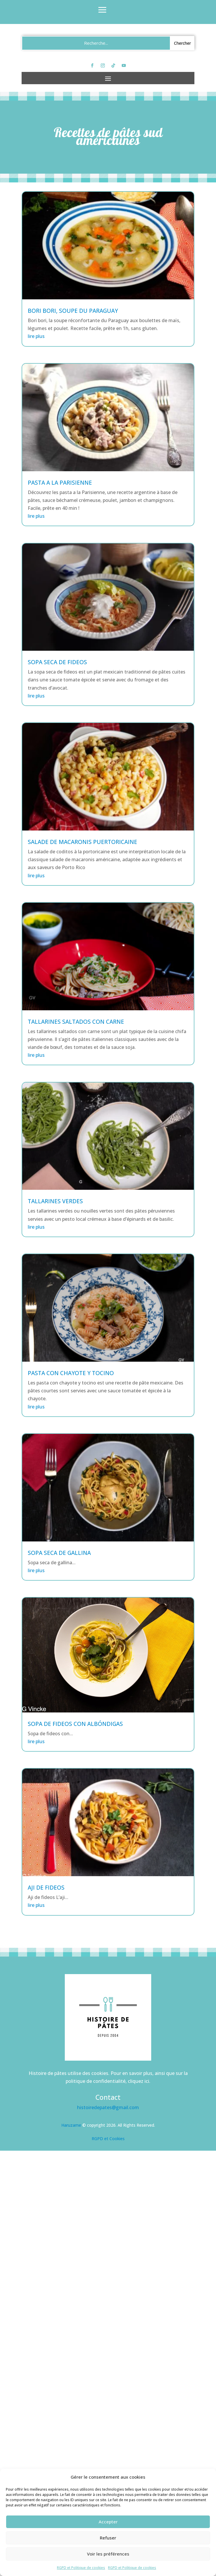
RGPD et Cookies (108, 2138)
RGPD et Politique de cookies (81, 2567)
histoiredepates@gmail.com (108, 2107)
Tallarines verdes (55, 1201)
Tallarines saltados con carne (76, 1021)
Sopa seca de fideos (57, 662)
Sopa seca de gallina (59, 1553)
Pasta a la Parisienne (60, 482)
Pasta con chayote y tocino (71, 1373)
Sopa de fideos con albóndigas (75, 1724)
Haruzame (71, 2125)
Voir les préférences (108, 2554)
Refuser (108, 2538)
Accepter (108, 2522)
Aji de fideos (46, 1887)
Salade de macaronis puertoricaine (82, 842)
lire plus (36, 336)
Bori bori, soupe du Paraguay (73, 311)
